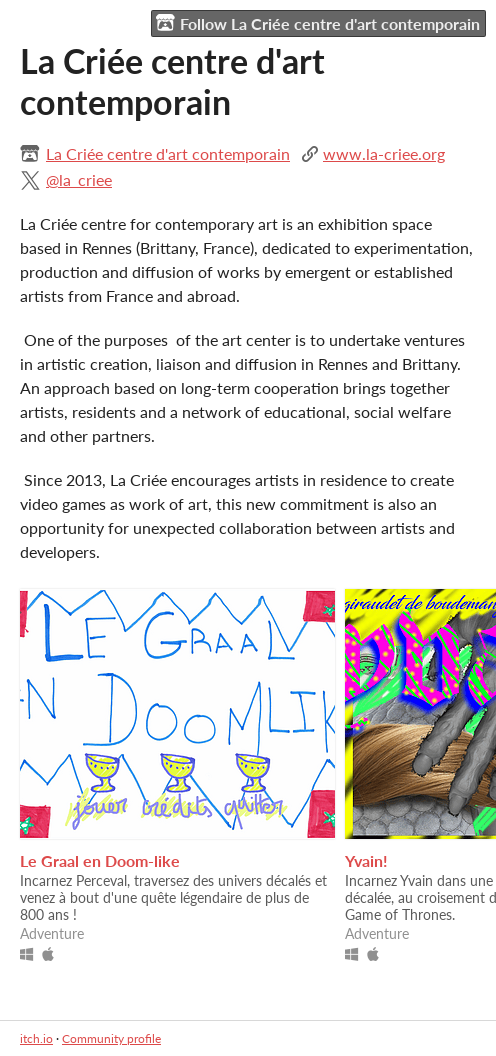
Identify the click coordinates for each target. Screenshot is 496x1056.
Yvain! (366, 860)
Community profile (111, 1038)
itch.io (36, 1038)
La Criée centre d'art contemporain (168, 153)
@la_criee (79, 179)
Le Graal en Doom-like (100, 860)
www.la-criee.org (384, 153)
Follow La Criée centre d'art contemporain (318, 23)
